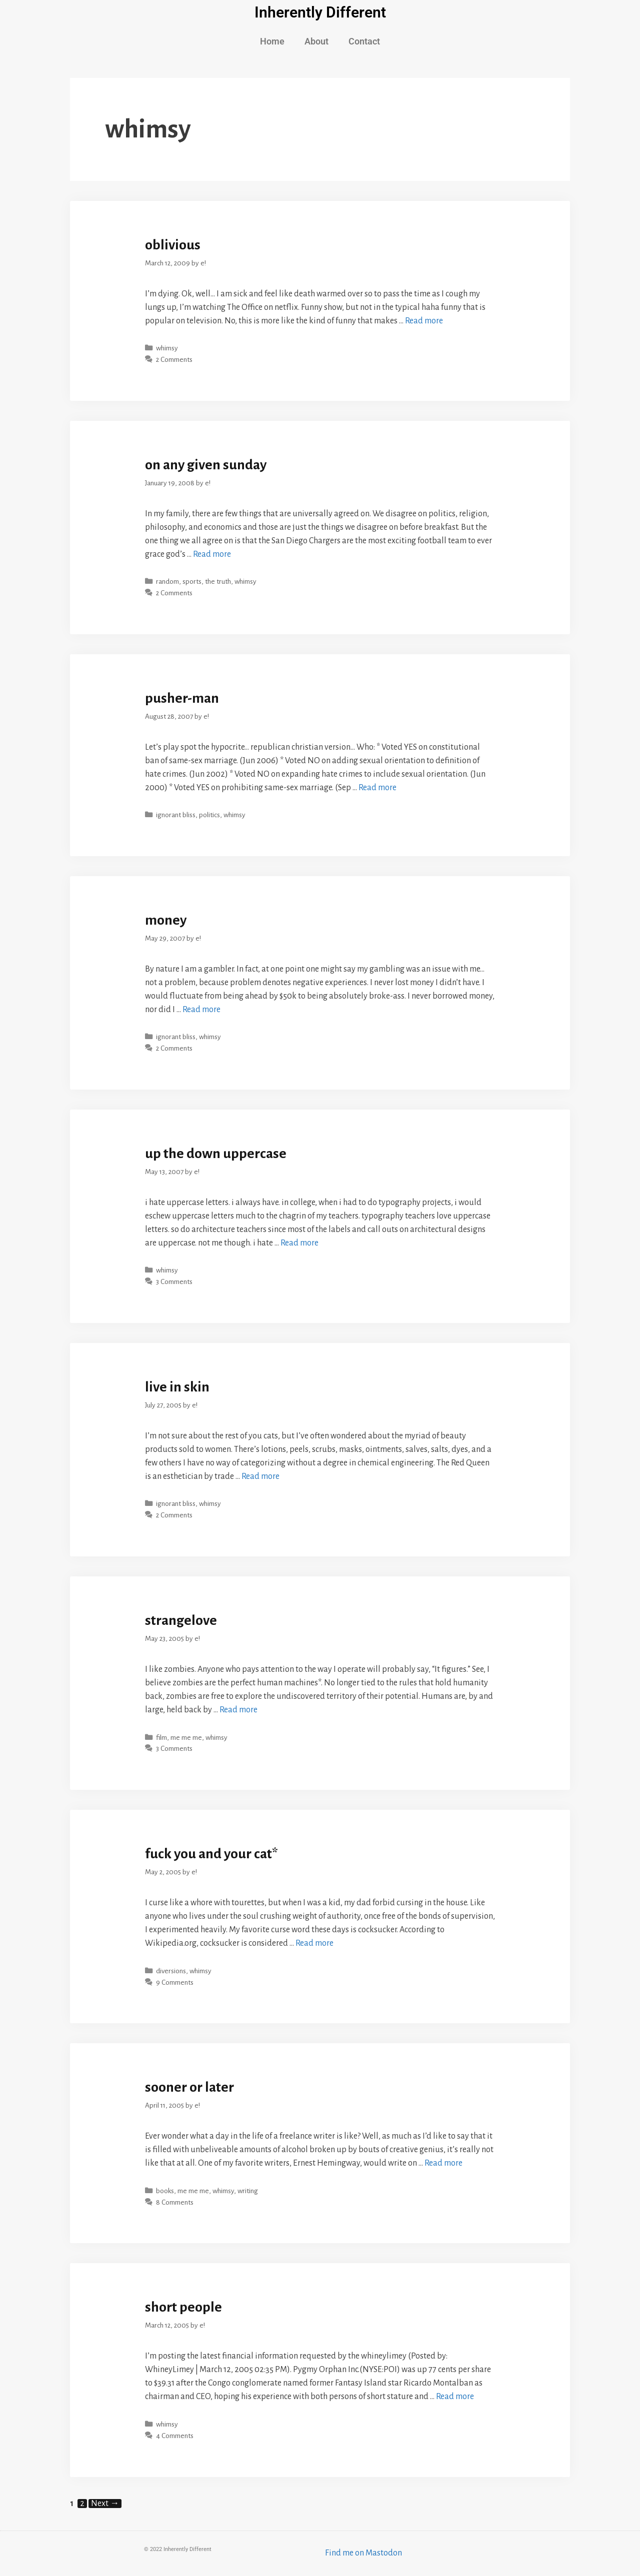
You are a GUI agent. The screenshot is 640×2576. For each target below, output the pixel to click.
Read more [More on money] (201, 1009)
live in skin (177, 1386)
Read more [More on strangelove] (239, 1709)
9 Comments (175, 1982)
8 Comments (175, 2202)
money (165, 920)
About (316, 41)
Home (272, 41)
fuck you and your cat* (211, 1853)
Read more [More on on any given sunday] (212, 554)
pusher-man (182, 698)
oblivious (172, 244)
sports (192, 581)
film (161, 1737)
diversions (171, 1971)
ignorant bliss (176, 815)
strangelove (181, 1620)
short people (183, 2307)
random (167, 581)
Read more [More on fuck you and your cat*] (315, 1943)
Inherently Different (320, 12)
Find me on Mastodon (363, 2553)
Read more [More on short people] (455, 2396)
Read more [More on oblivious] (424, 320)
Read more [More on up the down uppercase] (299, 1243)
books (165, 2191)
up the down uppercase (215, 1153)
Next (105, 2503)
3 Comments (174, 1282)
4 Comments (175, 2436)
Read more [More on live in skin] (261, 1476)
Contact (364, 41)
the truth (218, 581)
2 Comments (174, 359)
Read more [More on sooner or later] (443, 2163)
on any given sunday (205, 464)
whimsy (167, 348)
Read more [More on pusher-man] (377, 787)
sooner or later (189, 2087)
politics (209, 815)
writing (248, 2191)
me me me (186, 1737)
